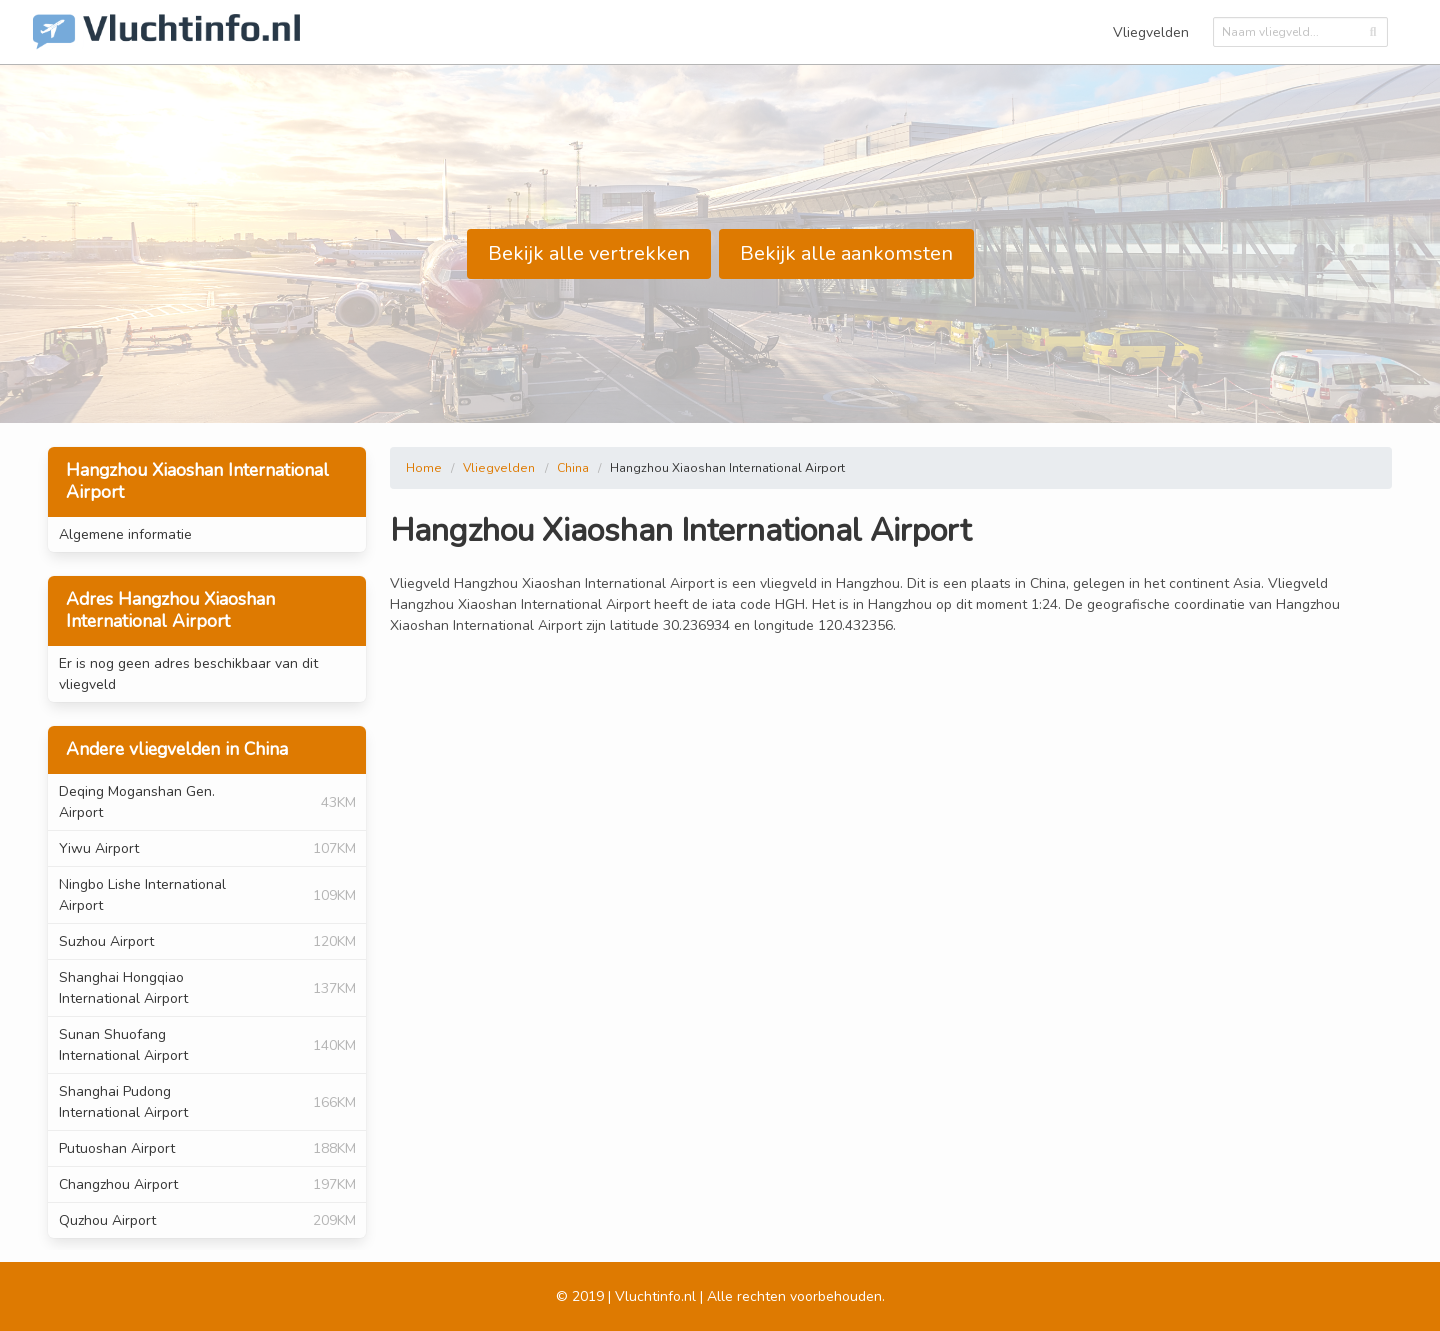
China (573, 468)
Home (424, 468)
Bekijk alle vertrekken (589, 253)
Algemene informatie (125, 534)
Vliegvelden (1151, 32)
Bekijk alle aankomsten (846, 253)
